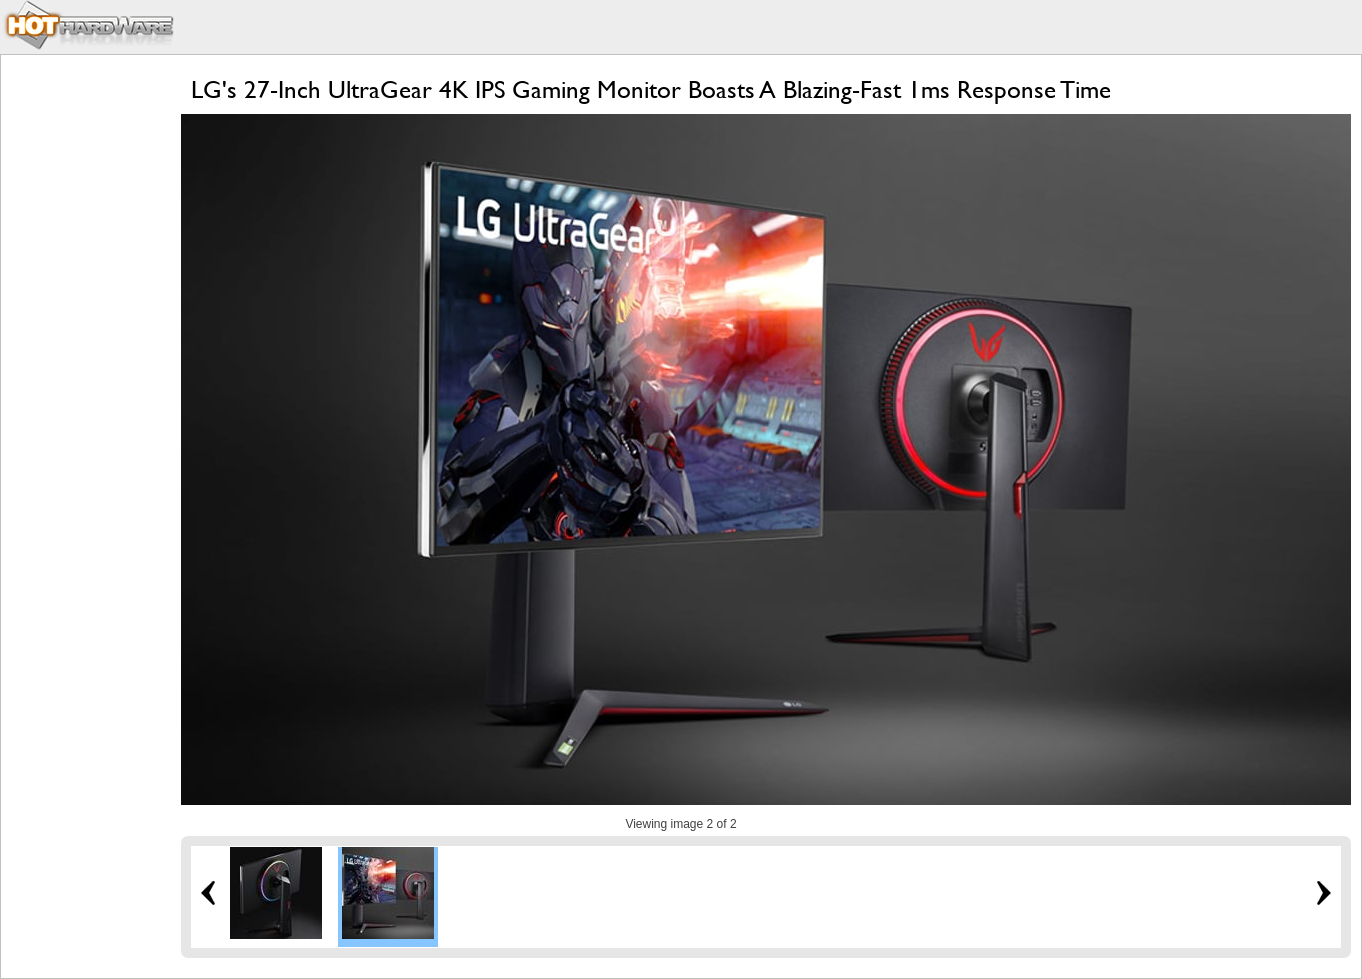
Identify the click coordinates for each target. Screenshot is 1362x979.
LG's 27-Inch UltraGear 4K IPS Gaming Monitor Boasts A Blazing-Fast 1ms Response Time (651, 89)
